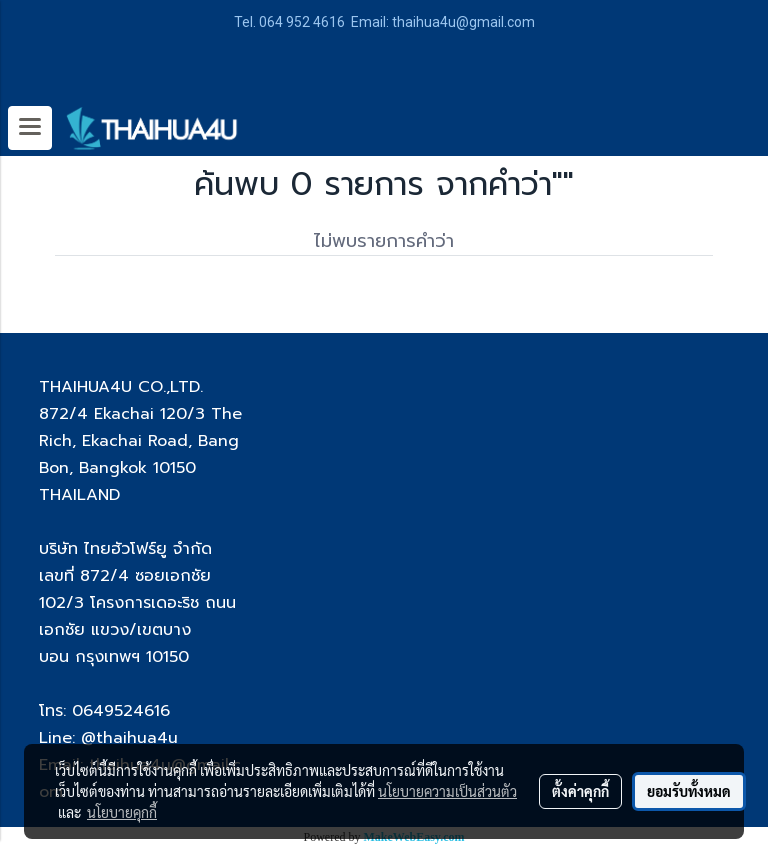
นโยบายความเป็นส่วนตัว (447, 791)
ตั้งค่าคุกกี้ (580, 791)
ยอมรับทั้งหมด (689, 791)
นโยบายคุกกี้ (122, 812)
